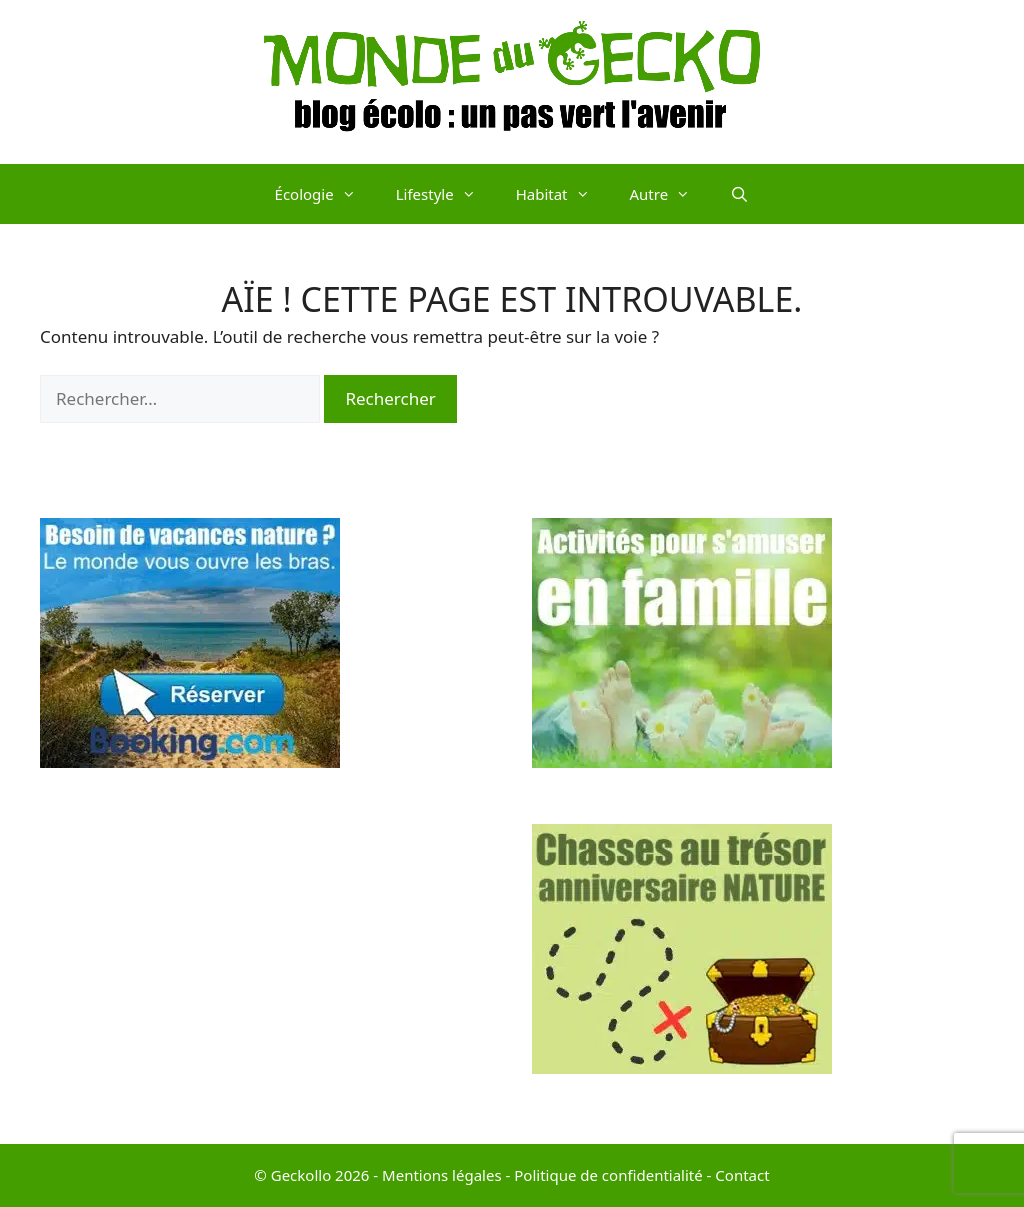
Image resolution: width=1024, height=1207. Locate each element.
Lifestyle (446, 194)
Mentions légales (442, 1175)
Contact (742, 1175)
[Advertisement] (266, 964)
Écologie (325, 194)
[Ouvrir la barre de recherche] (739, 194)
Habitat (563, 194)
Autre (670, 194)
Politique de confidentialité (608, 1175)
